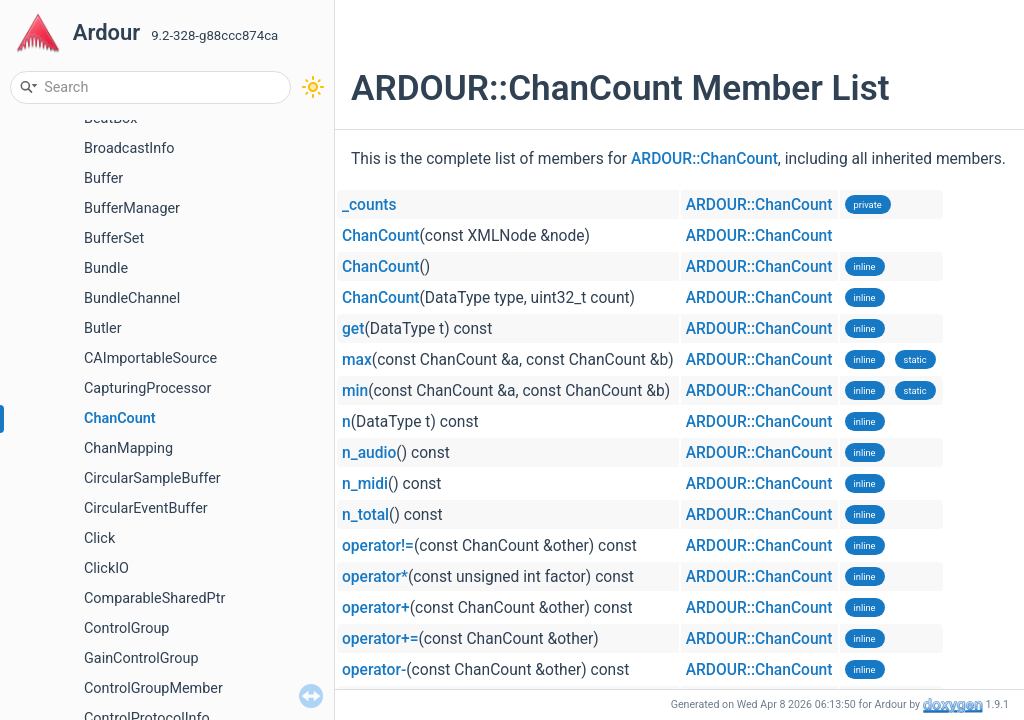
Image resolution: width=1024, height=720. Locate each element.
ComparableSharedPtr (154, 598)
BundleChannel (132, 298)
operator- (374, 670)
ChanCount (120, 418)
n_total (365, 515)
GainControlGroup (141, 658)
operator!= (378, 546)
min (355, 391)
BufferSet (114, 238)
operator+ (376, 608)
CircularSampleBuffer (152, 478)
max (357, 360)
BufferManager (132, 208)
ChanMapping (128, 448)
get (353, 329)
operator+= (380, 639)
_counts (369, 205)
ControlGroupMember (153, 688)
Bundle (106, 268)
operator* (375, 577)
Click (99, 538)
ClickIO (106, 568)
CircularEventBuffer (146, 508)
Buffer (103, 178)
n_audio (369, 453)
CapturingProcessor (147, 388)
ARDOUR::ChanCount (704, 159)
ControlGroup (126, 628)
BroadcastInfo (129, 148)
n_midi (365, 484)
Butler (103, 328)
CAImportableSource (150, 358)
